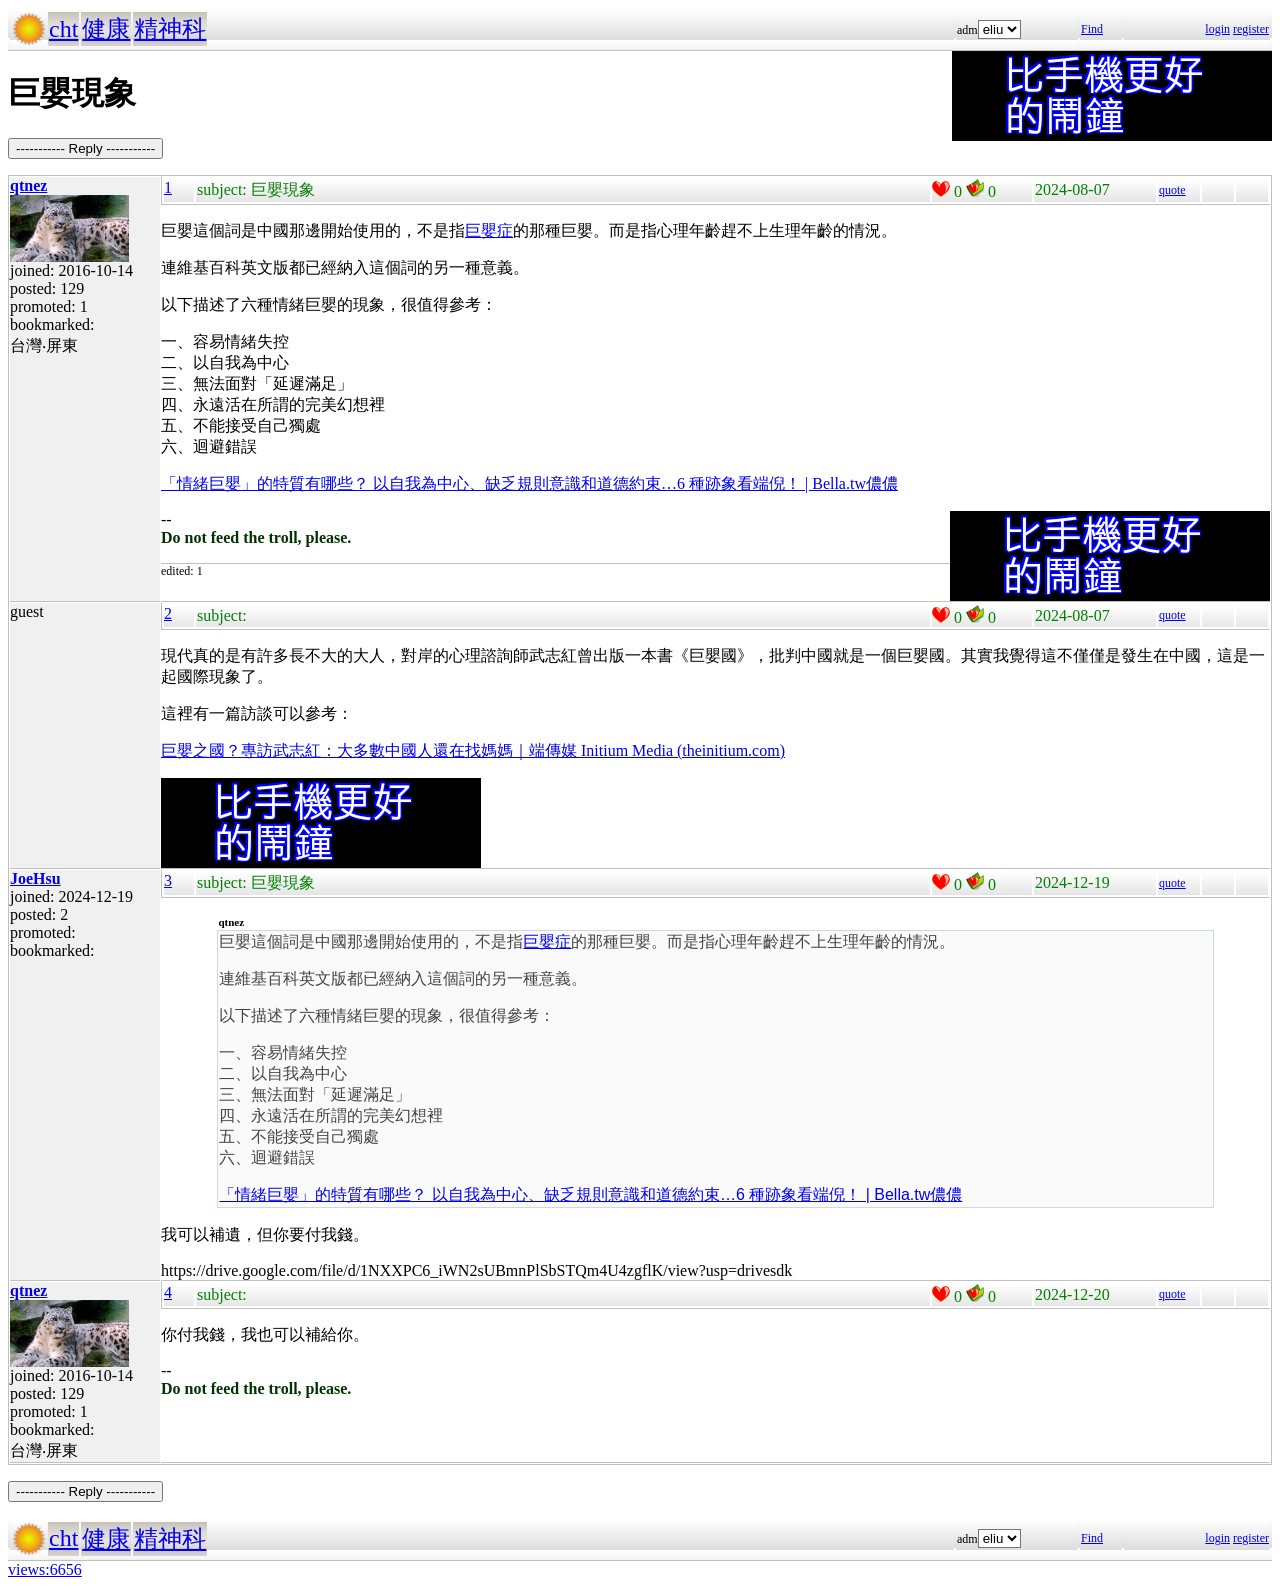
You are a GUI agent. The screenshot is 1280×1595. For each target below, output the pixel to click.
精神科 (170, 29)
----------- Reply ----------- (85, 148)
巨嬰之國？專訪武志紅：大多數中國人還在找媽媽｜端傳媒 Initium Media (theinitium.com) (473, 750)
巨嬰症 (489, 230)
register (1251, 29)
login (1217, 29)
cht (63, 29)
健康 (106, 29)
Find (1092, 29)
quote (1172, 190)
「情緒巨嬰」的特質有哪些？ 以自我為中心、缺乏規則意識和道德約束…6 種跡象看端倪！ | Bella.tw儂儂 (529, 483)
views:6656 (45, 1569)
